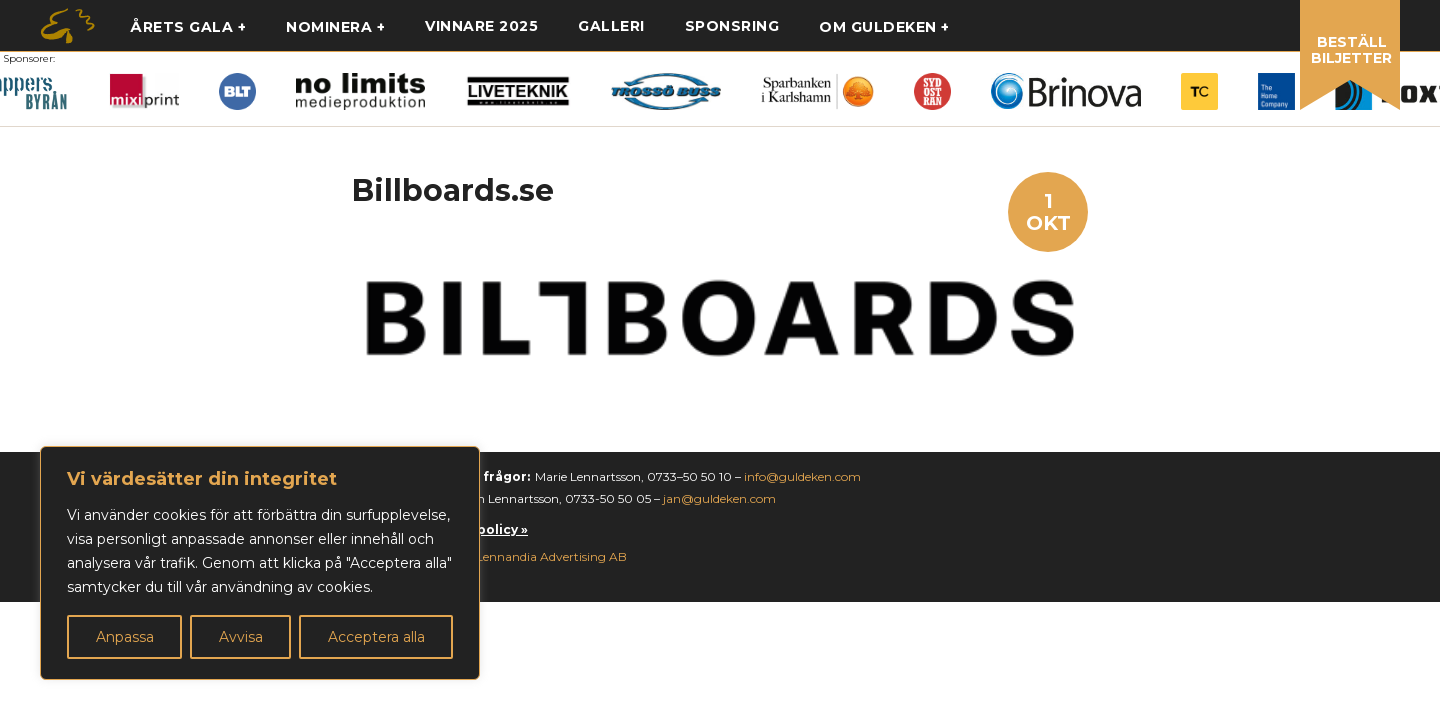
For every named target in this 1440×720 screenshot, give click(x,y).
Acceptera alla (376, 637)
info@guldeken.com (802, 476)
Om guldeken (878, 27)
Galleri (611, 26)
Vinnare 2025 (481, 26)
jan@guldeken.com (719, 498)
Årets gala (181, 27)
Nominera (329, 27)
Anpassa (125, 637)
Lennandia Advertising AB (551, 556)
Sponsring (732, 26)
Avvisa (241, 637)
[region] (260, 563)
